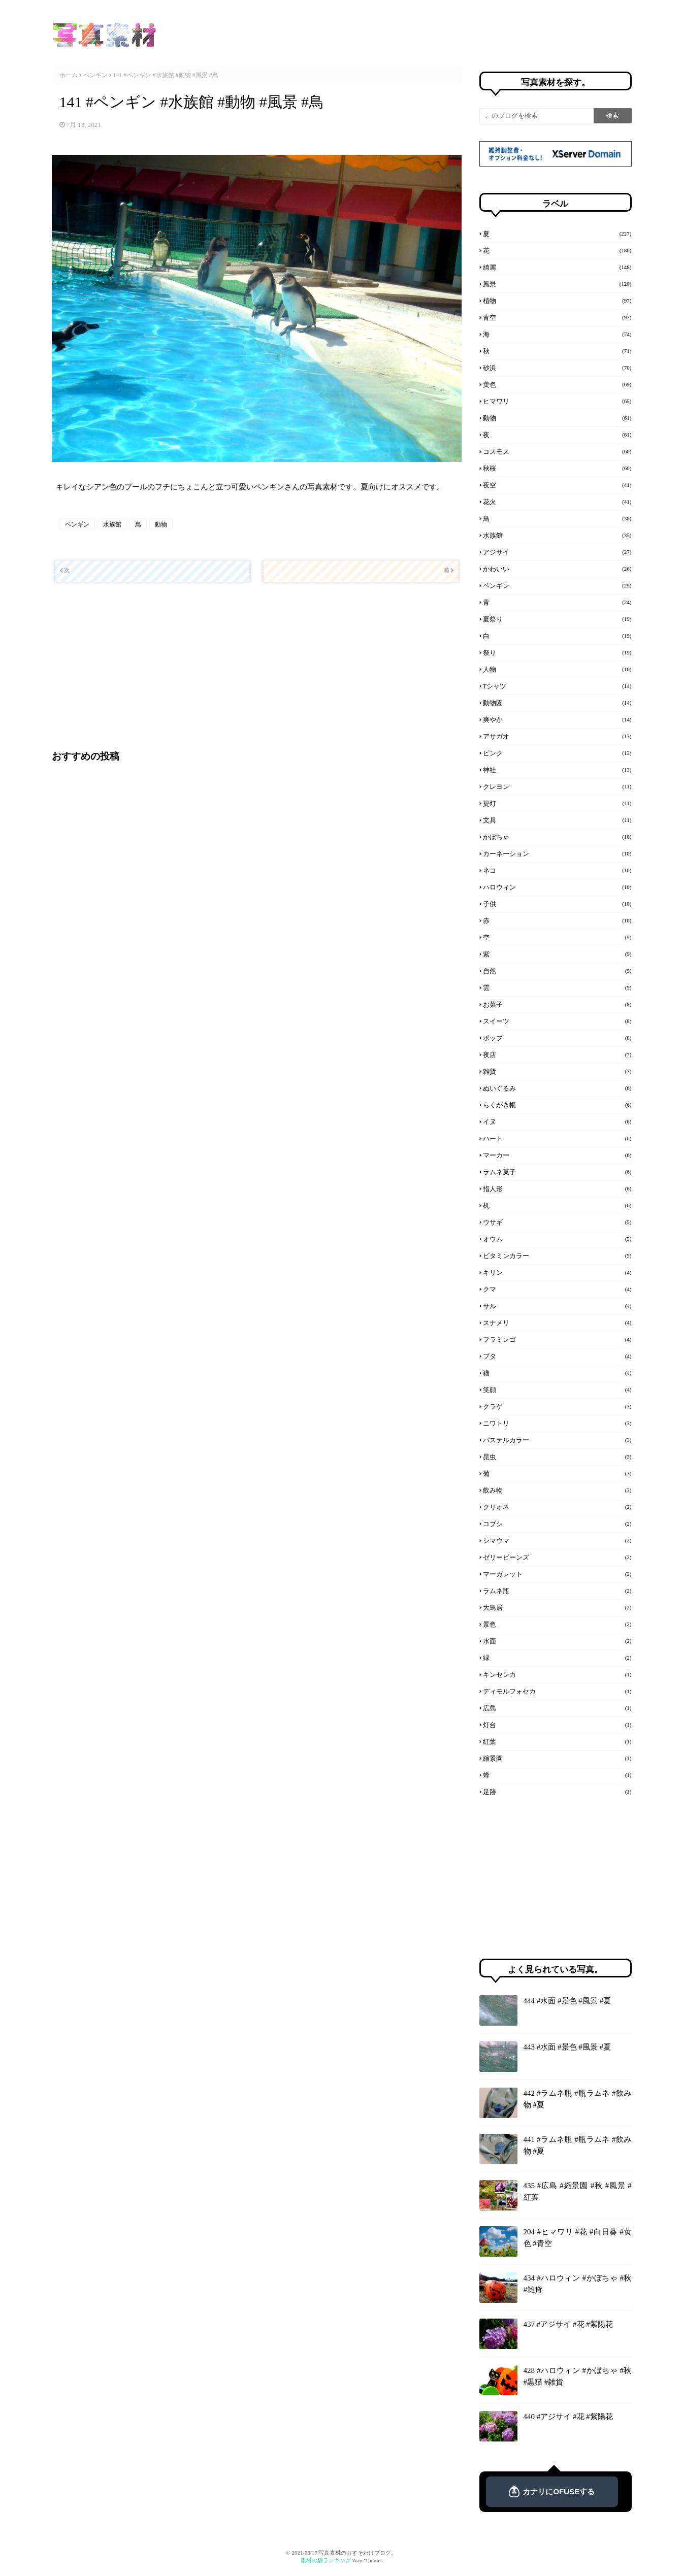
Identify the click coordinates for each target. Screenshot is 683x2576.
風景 (557, 284)
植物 (557, 300)
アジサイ (557, 552)
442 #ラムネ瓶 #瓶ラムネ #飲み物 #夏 (578, 2099)
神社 (557, 770)
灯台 (557, 1725)
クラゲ (557, 1406)
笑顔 (557, 1389)
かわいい (557, 569)
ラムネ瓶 (557, 1591)
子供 (557, 904)
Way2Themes (367, 2560)
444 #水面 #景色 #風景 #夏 (567, 2001)
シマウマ (557, 1540)
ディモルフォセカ (557, 1691)
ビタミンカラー (557, 1255)
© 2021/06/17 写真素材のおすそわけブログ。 (341, 2553)
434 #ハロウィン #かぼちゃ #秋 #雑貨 (578, 2284)
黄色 (557, 384)
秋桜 (557, 468)
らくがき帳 (557, 1105)
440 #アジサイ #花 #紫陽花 (568, 2417)
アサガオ (557, 736)
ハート (557, 1138)
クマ (557, 1289)
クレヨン (557, 786)
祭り (557, 652)
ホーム (68, 75)
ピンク (557, 753)
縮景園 (557, 1758)
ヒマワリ (557, 401)
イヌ (557, 1121)
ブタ (557, 1356)
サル (557, 1306)
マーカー (557, 1155)
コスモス (557, 451)
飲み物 (557, 1490)
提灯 (557, 803)
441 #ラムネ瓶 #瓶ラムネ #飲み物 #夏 (578, 2145)
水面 (557, 1641)
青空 (557, 317)
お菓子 (557, 1004)
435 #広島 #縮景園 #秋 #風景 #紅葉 (578, 2191)
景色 (557, 1624)
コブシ (557, 1524)
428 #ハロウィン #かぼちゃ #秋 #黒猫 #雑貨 (578, 2376)
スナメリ (557, 1322)
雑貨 (557, 1071)
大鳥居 (557, 1607)
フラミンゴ (557, 1339)
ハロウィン (557, 887)
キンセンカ (557, 1674)
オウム (557, 1239)
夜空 (557, 485)
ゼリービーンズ (557, 1557)
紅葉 (557, 1741)
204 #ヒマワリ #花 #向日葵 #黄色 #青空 (578, 2238)
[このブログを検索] (536, 115)
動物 (161, 524)
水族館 (112, 524)
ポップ (557, 1038)
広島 (557, 1708)
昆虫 (557, 1456)
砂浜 (557, 368)
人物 (557, 669)
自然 (557, 971)
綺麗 (557, 267)
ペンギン (95, 75)
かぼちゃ (557, 837)
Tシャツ (557, 686)
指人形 (557, 1188)
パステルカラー (557, 1440)
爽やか (557, 719)
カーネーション (557, 853)
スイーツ (557, 1021)
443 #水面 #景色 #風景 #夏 (567, 2047)
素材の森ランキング (326, 2560)
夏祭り (557, 619)
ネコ (557, 870)
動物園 (557, 703)
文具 (557, 820)
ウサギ (557, 1222)
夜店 (557, 1054)
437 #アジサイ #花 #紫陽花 (568, 2324)
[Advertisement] (255, 666)
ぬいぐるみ (557, 1088)
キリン (557, 1272)
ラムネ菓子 (557, 1172)
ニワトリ (557, 1423)
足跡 (557, 1792)
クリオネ (557, 1507)
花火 (557, 502)
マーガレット (557, 1574)
